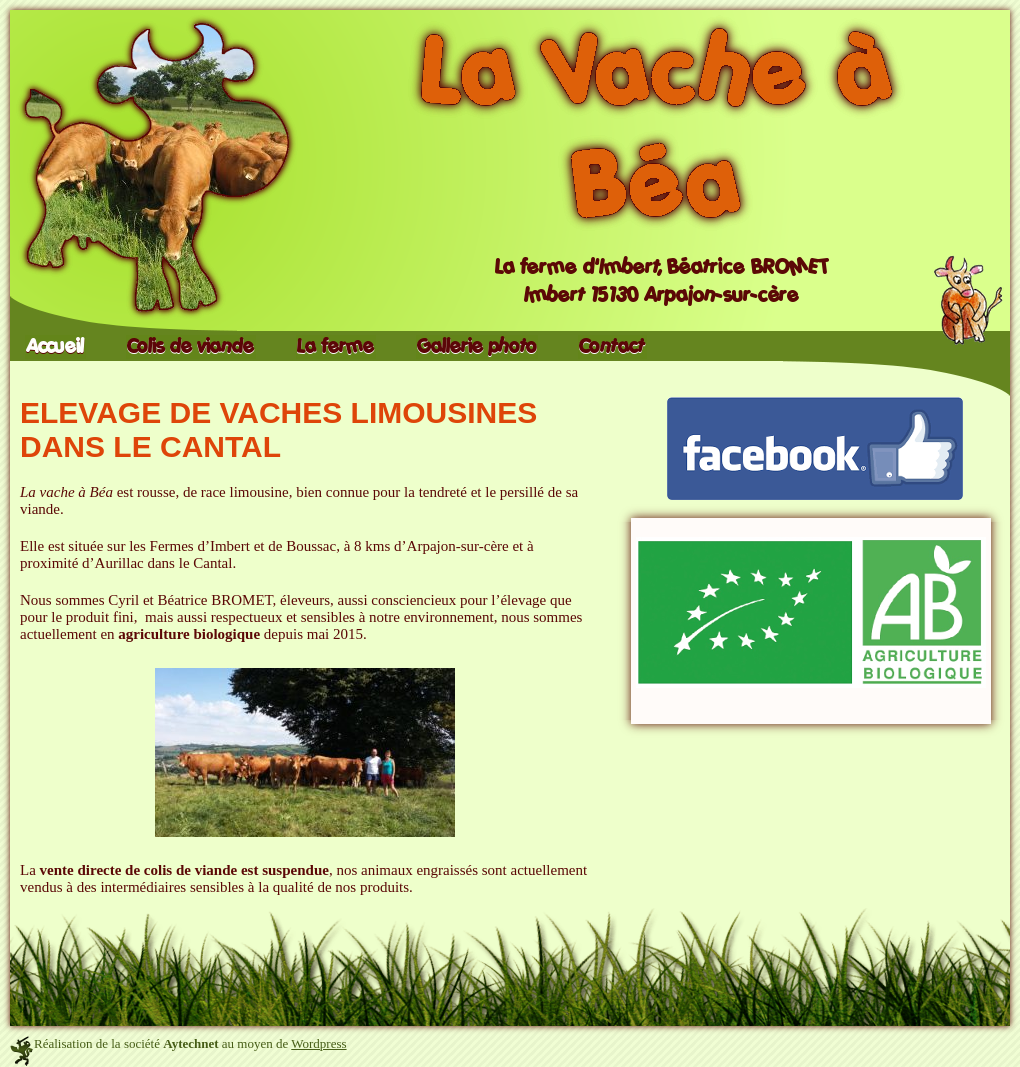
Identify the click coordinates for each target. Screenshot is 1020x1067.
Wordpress (318, 1043)
